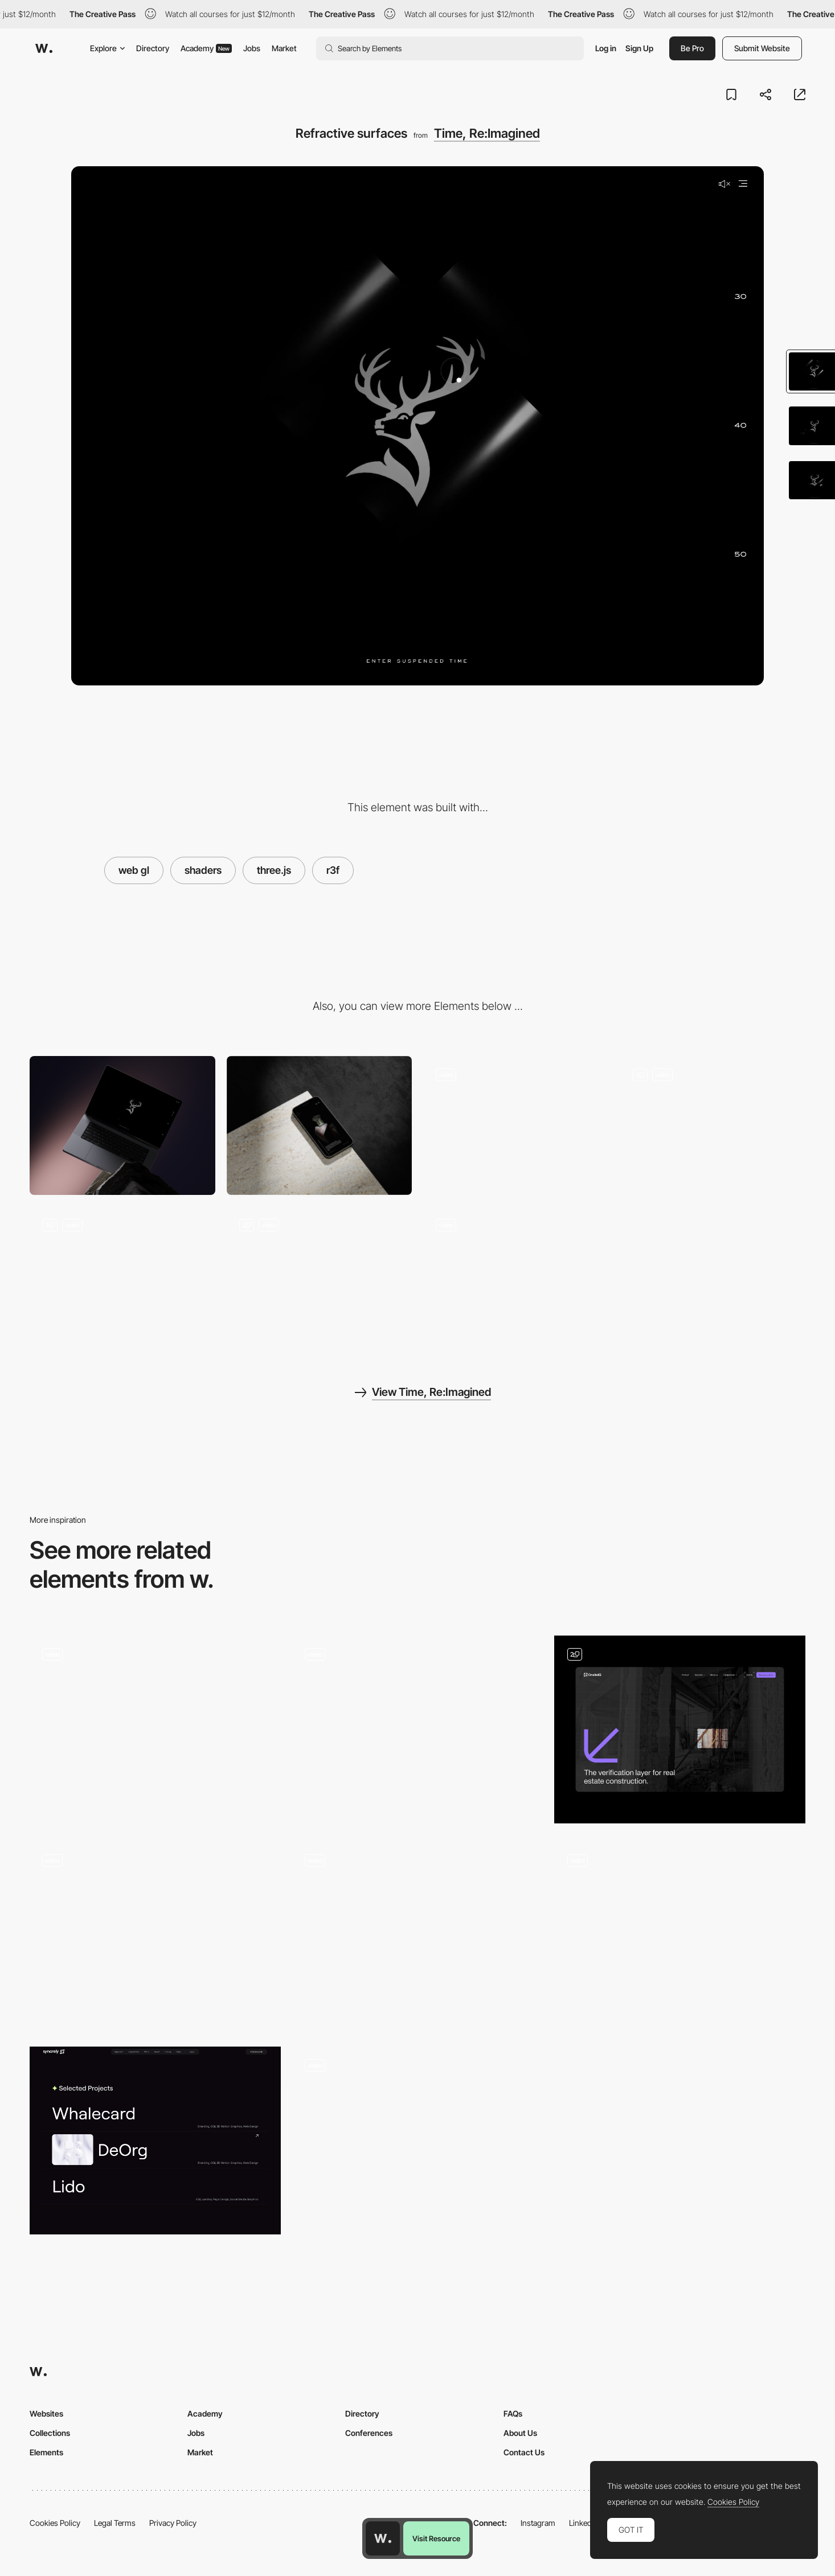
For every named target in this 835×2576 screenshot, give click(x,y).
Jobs (251, 48)
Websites (46, 2413)
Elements (46, 2452)
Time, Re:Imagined (487, 133)
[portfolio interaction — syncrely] (155, 2140)
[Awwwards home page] (383, 2538)
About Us (520, 2433)
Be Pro (692, 48)
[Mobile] (319, 1125)
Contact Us (524, 2452)
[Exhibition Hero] (417, 1935)
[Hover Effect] (417, 1730)
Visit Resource (436, 2538)
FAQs (513, 2413)
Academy (206, 48)
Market (284, 48)
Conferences (368, 2433)
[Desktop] (122, 1125)
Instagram (538, 2523)
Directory (152, 48)
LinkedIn (583, 2523)
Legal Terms (115, 2523)
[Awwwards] (43, 48)
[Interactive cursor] (679, 1935)
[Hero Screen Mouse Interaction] (155, 1935)
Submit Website (762, 48)
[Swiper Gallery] (516, 1275)
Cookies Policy (55, 2523)
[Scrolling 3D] (713, 1125)
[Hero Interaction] (679, 1729)
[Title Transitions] (319, 1275)
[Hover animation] (417, 2141)
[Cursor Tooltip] (516, 1125)
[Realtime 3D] (122, 1275)
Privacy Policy (173, 2523)
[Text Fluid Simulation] (155, 1729)
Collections (50, 2433)
